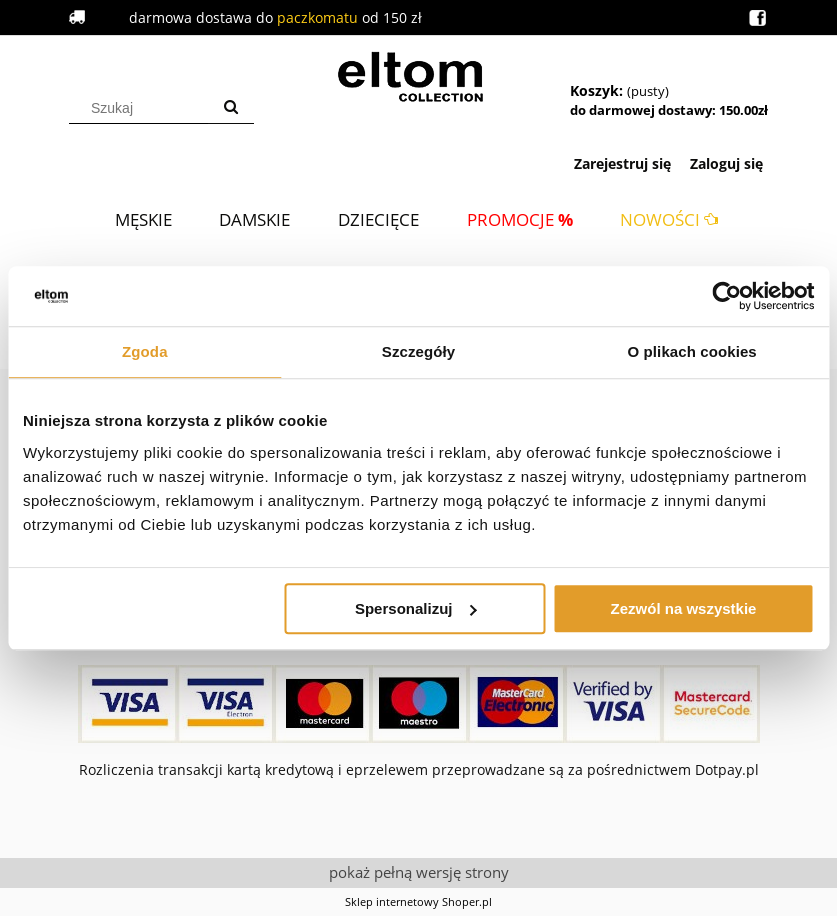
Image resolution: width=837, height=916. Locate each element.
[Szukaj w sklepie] (142, 108)
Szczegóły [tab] (418, 351)
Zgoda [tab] (145, 351)
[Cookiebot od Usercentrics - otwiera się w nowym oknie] (726, 296)
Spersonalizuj (416, 608)
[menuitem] (143, 219)
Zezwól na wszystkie (684, 608)
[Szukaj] (231, 108)
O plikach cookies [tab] (692, 351)
